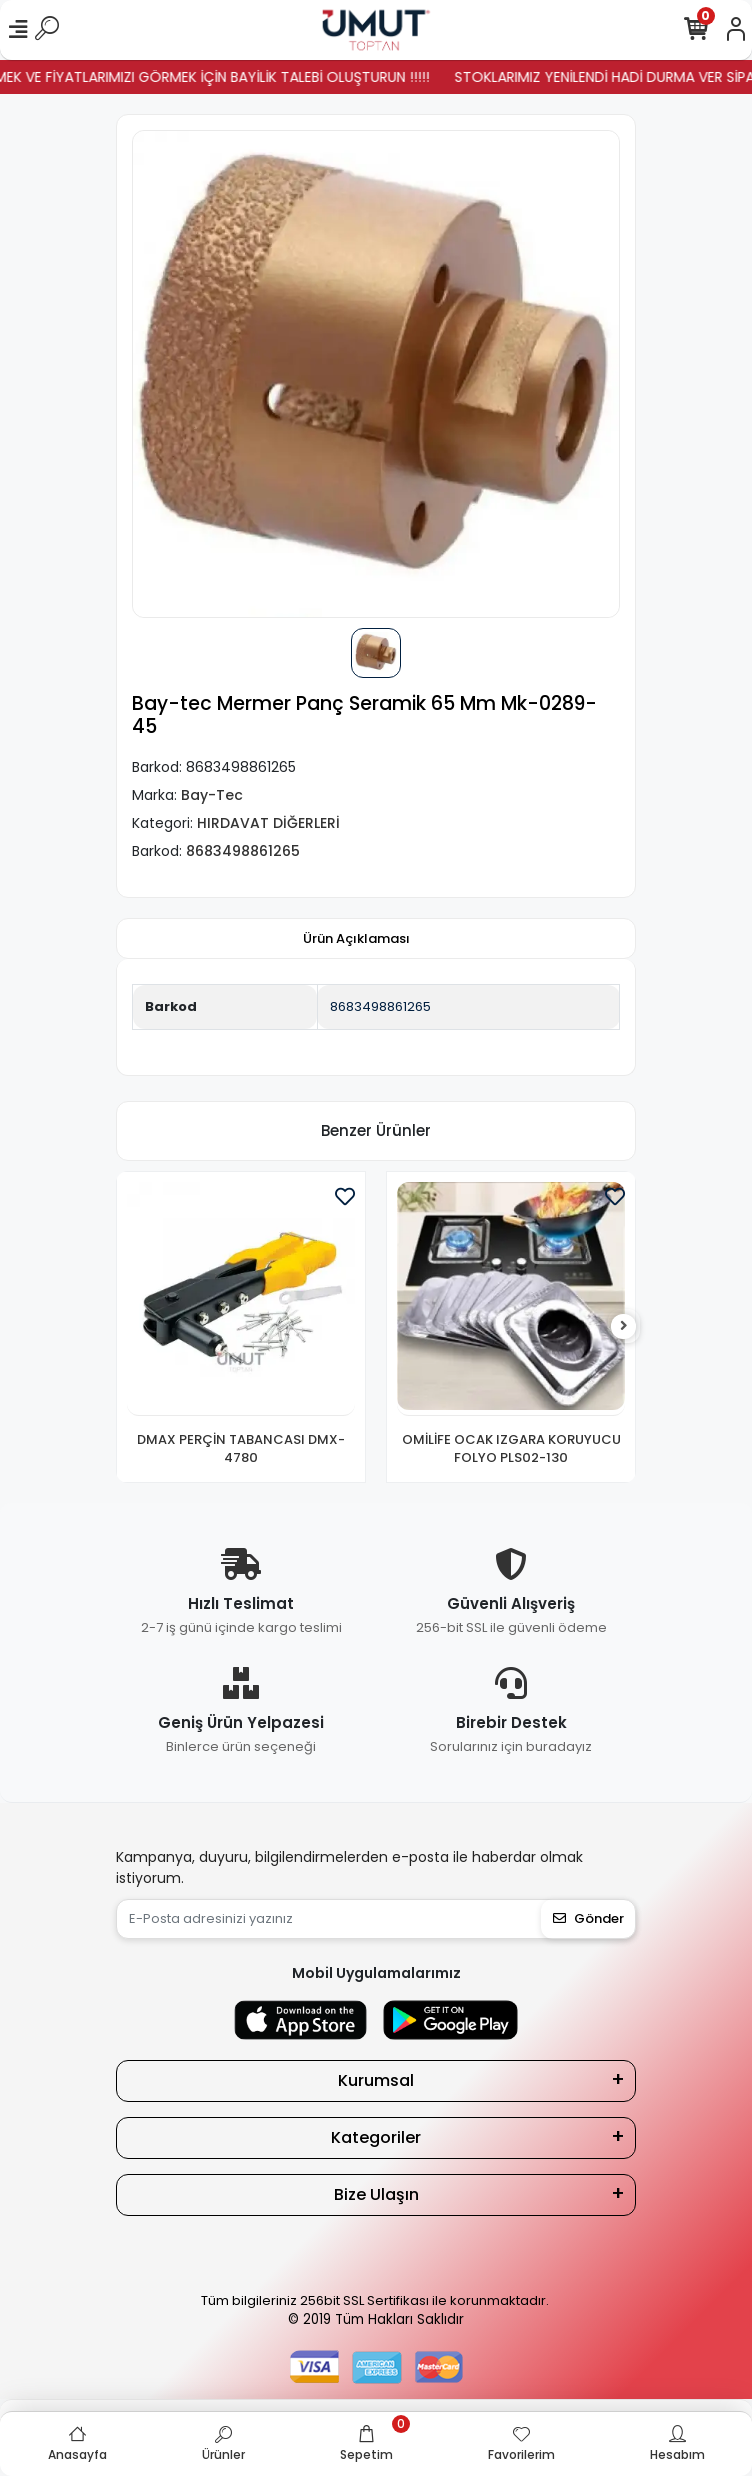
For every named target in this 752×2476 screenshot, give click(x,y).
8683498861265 (380, 1006)
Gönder (588, 1918)
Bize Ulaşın (376, 2194)
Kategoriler (376, 2137)
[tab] (356, 939)
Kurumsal (376, 2080)
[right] (624, 1326)
